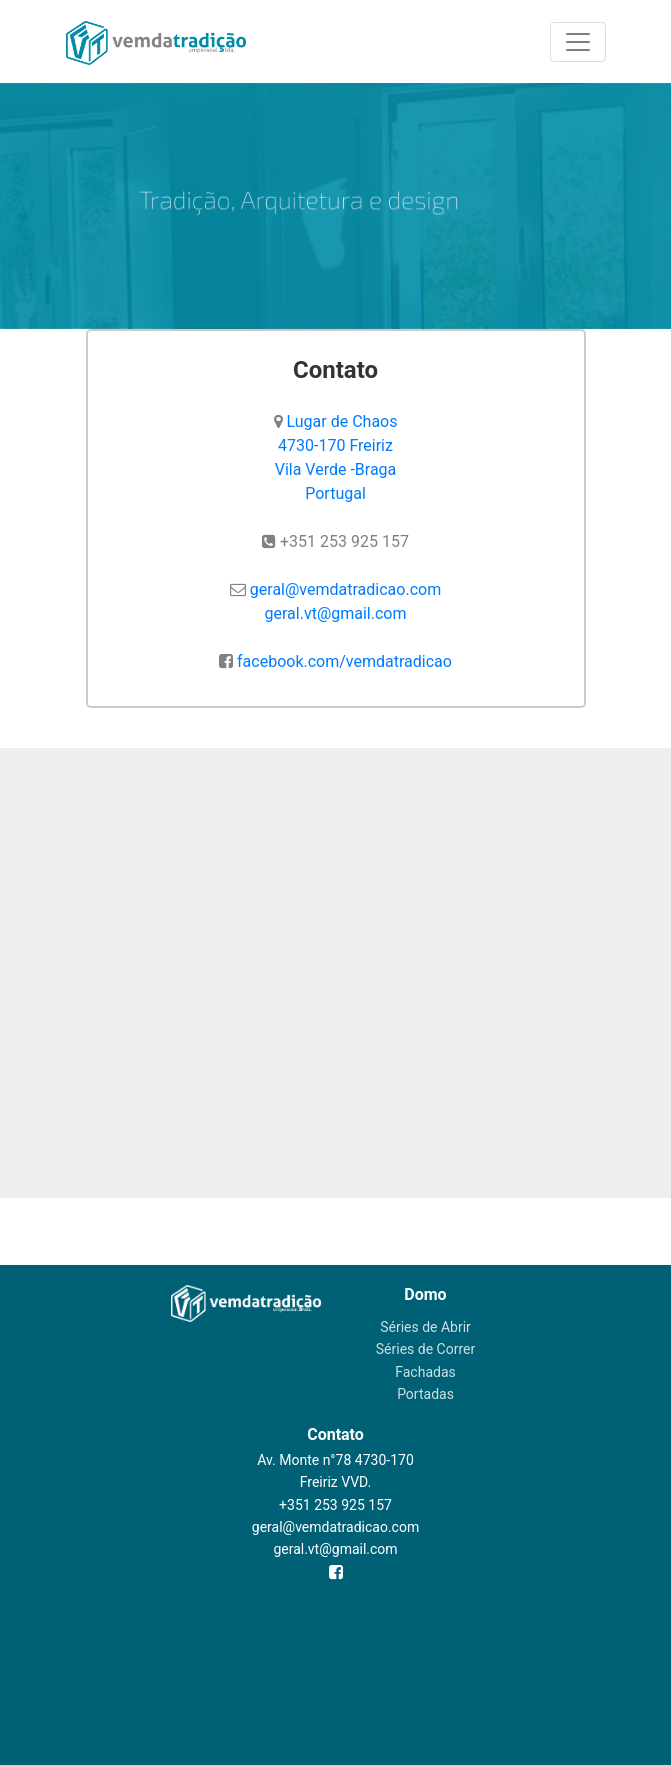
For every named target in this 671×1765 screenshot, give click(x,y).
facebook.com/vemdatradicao (344, 661)
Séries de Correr (425, 1349)
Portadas (425, 1394)
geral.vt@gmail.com (336, 613)
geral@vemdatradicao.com (345, 589)
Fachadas (425, 1372)
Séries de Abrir (425, 1327)
